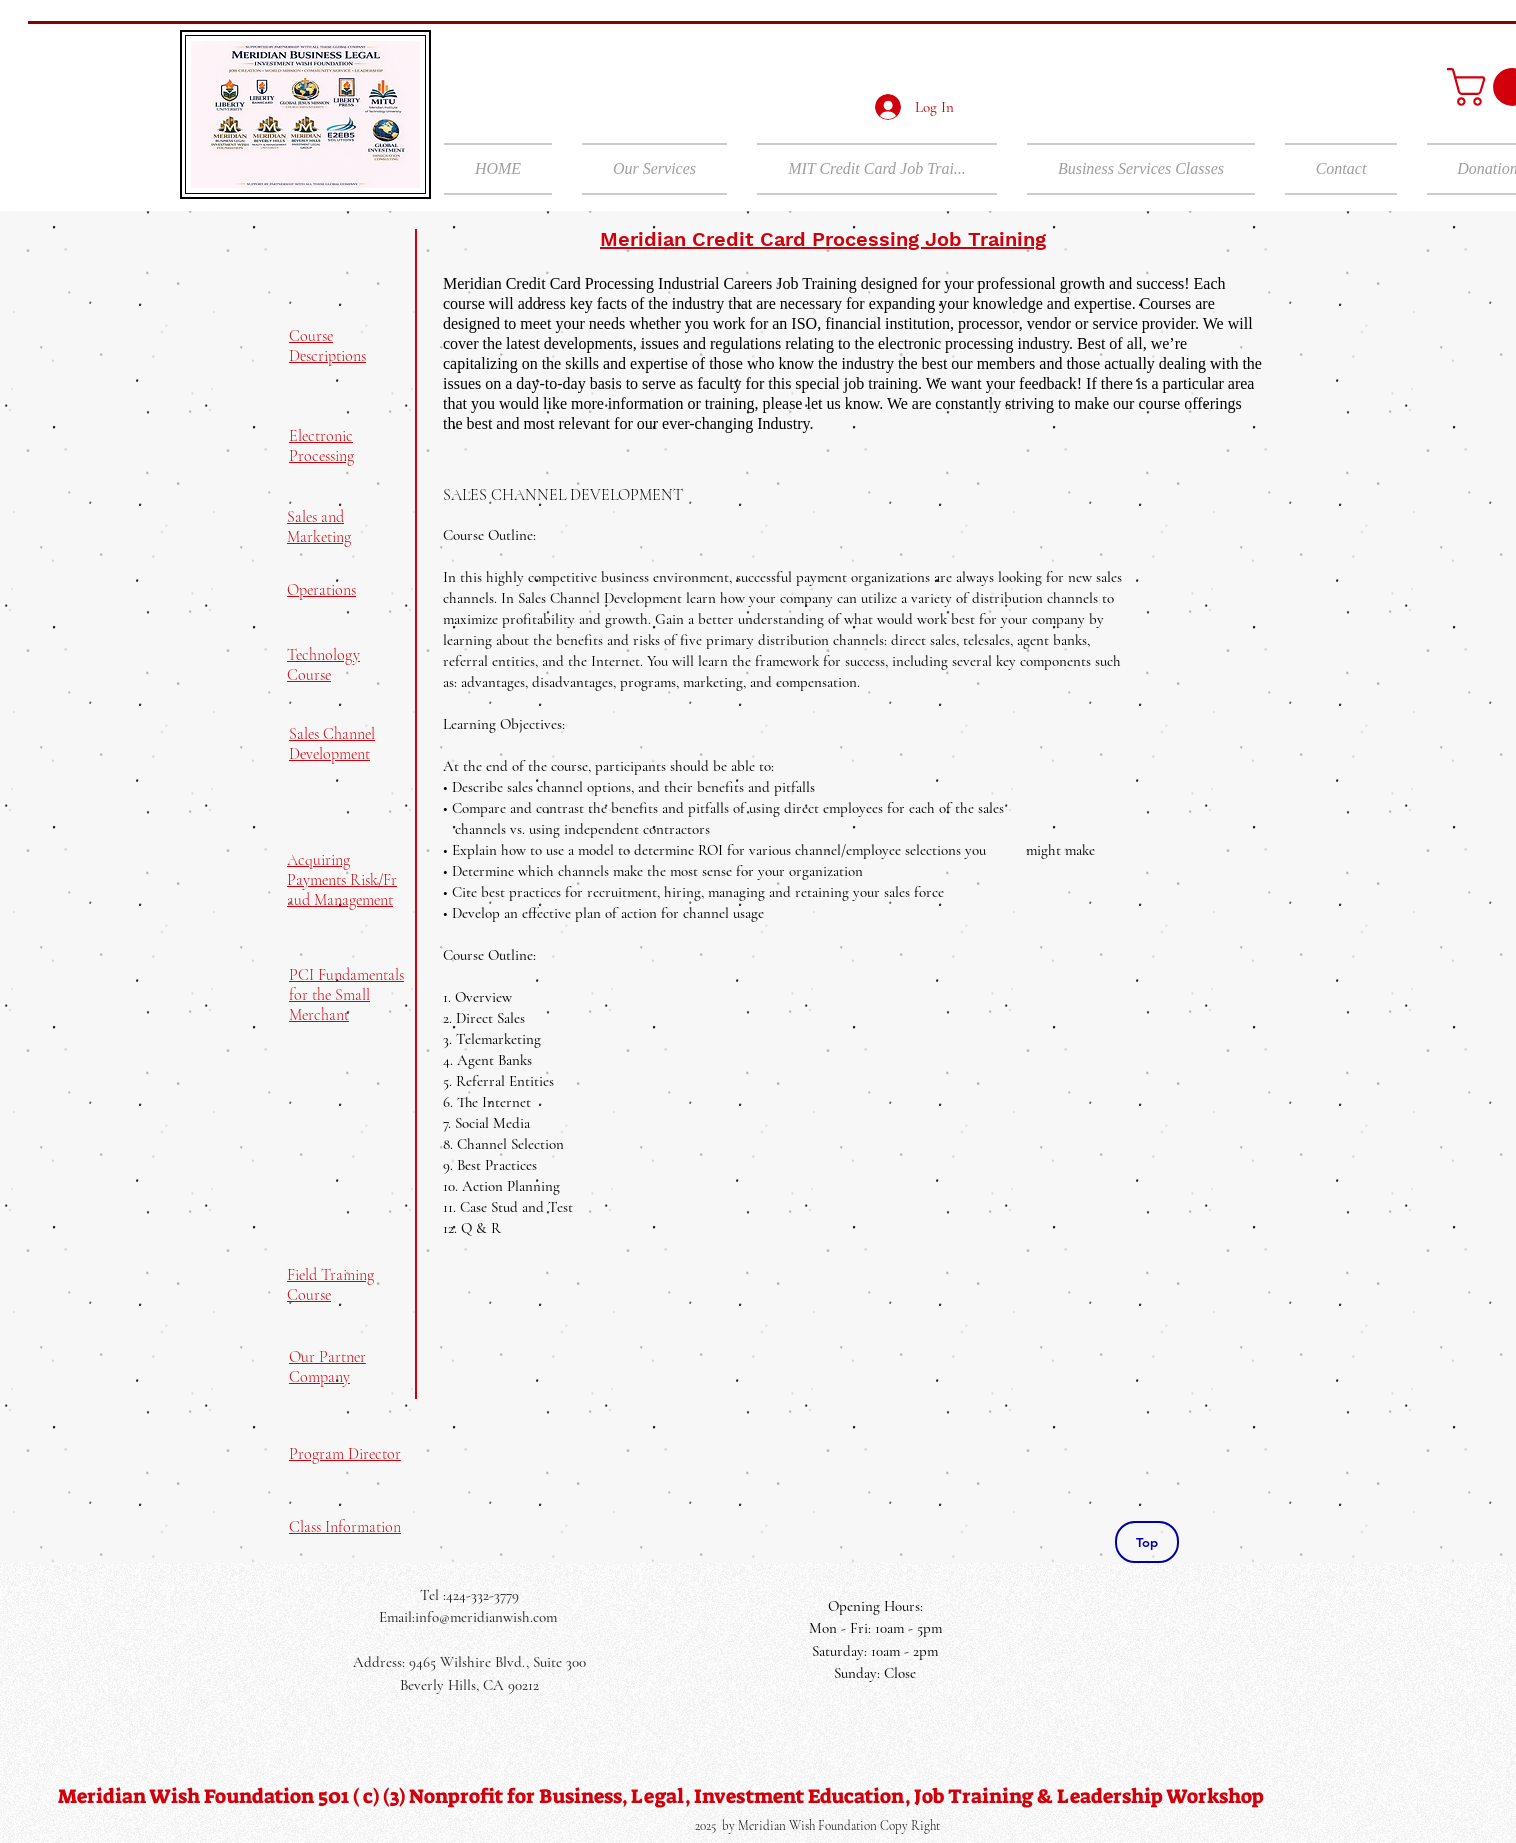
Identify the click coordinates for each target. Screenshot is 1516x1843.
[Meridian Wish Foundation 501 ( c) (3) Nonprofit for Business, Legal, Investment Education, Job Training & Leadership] (661, 1796)
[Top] (1147, 1542)
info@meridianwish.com (486, 1617)
